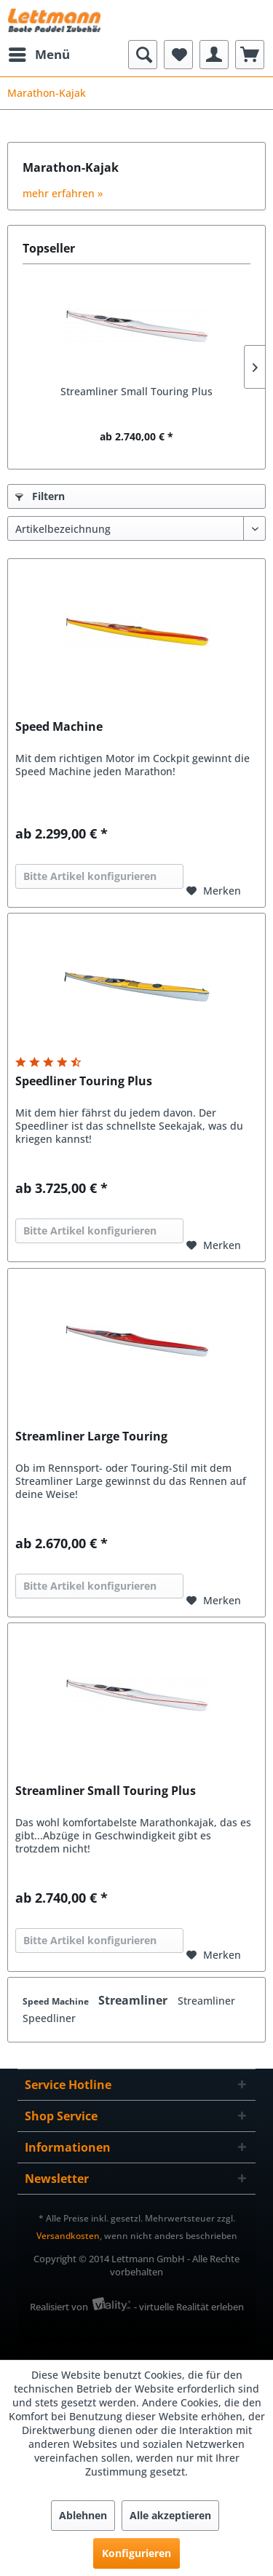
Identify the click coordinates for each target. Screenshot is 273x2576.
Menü (39, 53)
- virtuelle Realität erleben (189, 2306)
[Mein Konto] (214, 54)
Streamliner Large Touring (91, 1436)
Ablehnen (83, 2515)
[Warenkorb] (249, 54)
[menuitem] (38, 54)
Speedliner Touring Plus (83, 1081)
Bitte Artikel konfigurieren (90, 876)
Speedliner (49, 2018)
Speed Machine (59, 726)
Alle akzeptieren (170, 2515)
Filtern (40, 496)
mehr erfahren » (63, 193)
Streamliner (134, 2000)
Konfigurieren (136, 2553)
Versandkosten (68, 2236)
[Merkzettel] (178, 54)
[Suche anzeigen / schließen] (142, 54)
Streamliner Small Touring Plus (136, 391)
